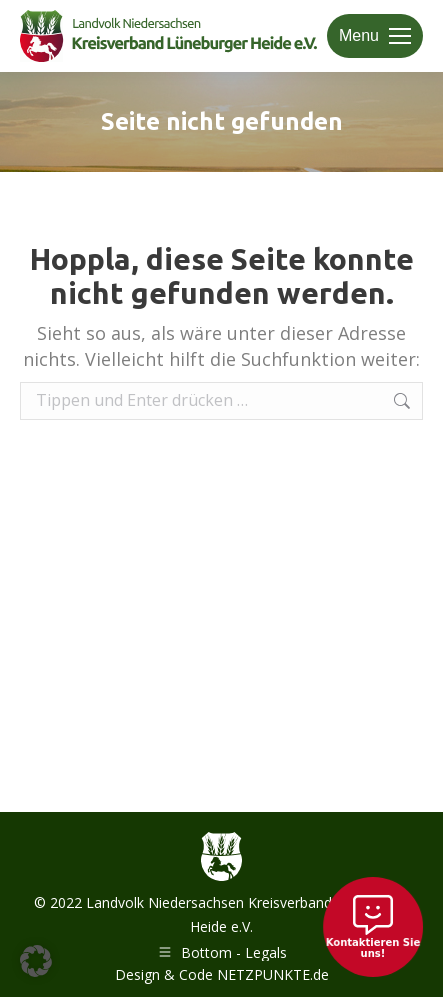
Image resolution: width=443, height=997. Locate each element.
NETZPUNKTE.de (273, 974)
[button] (36, 961)
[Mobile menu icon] (375, 36)
